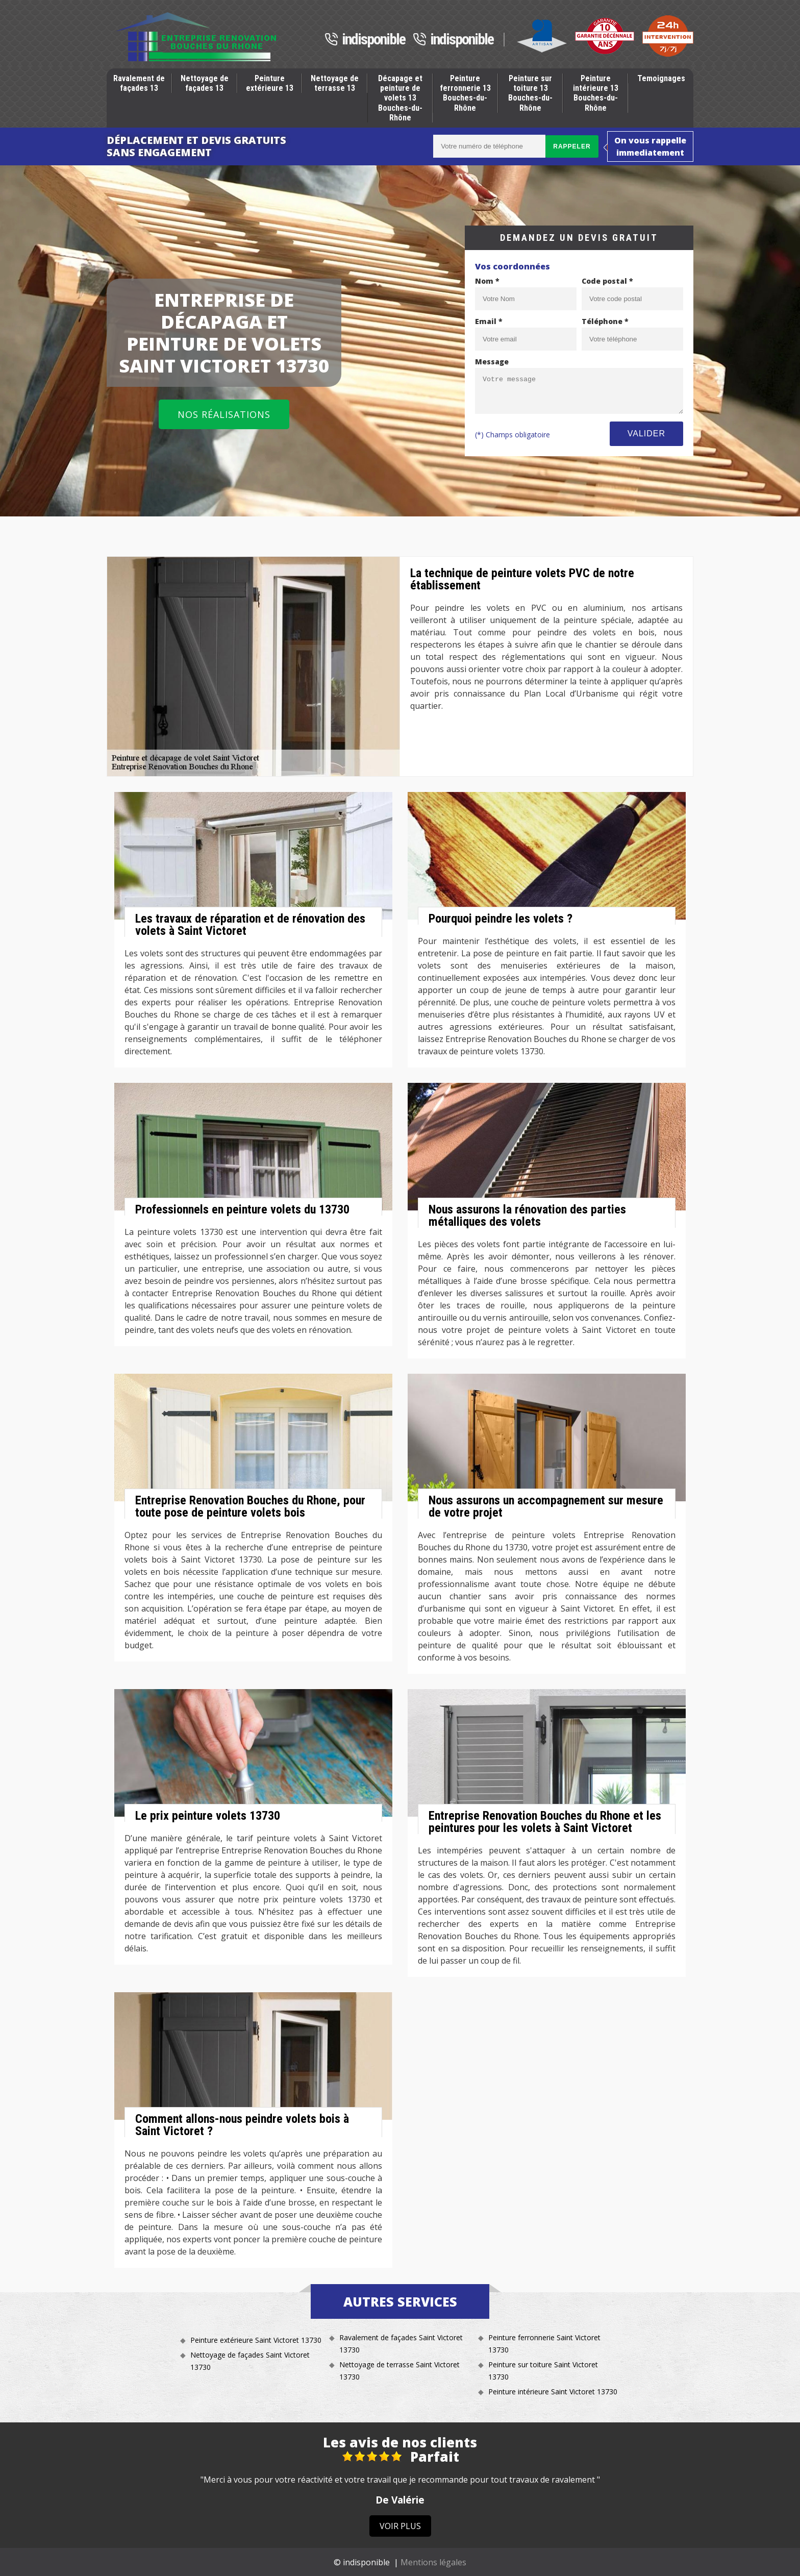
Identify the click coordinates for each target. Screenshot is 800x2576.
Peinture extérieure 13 (269, 83)
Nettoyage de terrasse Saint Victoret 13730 (399, 2371)
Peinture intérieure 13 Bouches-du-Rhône (595, 93)
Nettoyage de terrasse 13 (335, 83)
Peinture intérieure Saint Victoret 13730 (552, 2391)
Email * (489, 321)
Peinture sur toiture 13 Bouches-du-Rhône (530, 93)
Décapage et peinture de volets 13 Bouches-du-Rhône (400, 97)
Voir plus (400, 2526)
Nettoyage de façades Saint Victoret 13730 (250, 2361)
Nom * (487, 281)
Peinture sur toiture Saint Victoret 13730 (543, 2371)
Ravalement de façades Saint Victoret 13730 (401, 2344)
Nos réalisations (224, 414)
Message (492, 361)
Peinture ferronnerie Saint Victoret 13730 (544, 2344)
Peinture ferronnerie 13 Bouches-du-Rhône (465, 93)
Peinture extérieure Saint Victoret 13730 (255, 2340)
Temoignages (661, 78)
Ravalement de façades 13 (139, 83)
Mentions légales (433, 2562)
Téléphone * (605, 321)
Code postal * (607, 281)
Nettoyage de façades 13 (205, 83)
